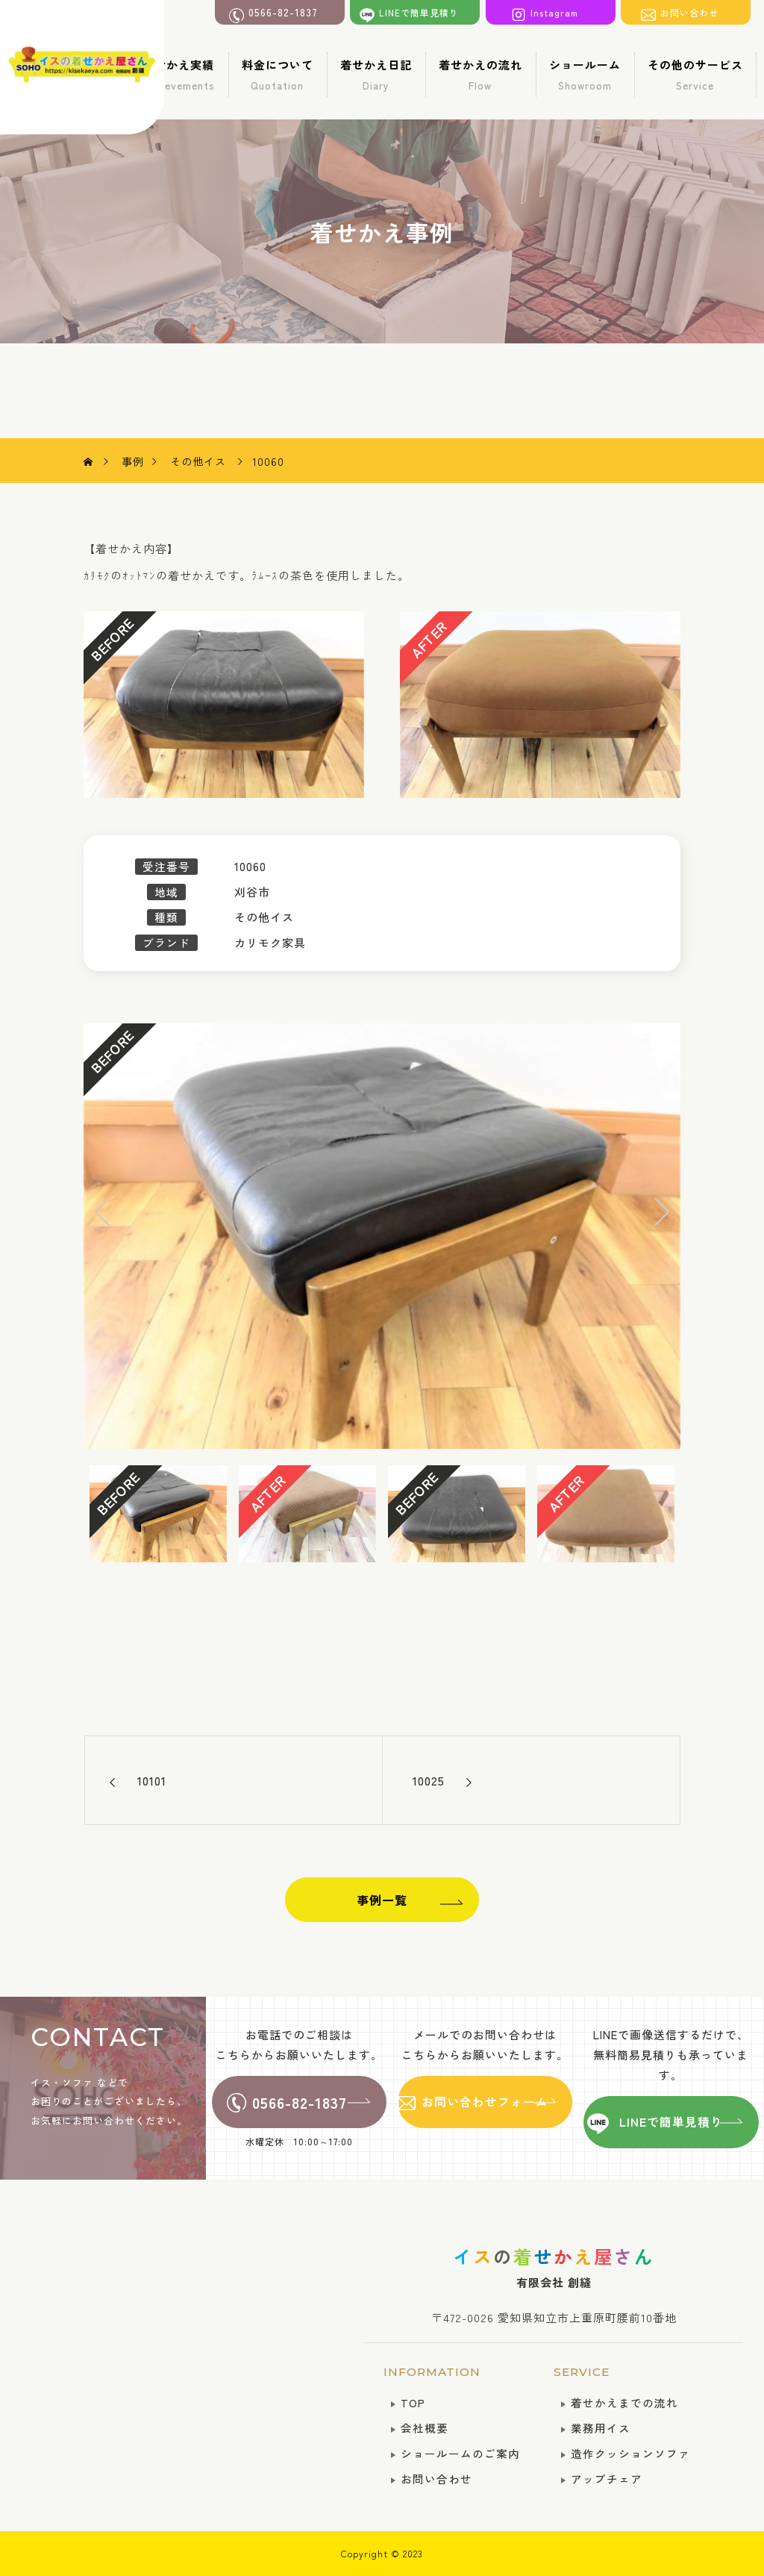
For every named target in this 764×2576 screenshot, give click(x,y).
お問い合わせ (436, 2478)
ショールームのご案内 (460, 2453)
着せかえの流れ (480, 75)
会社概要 (424, 2428)
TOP (413, 2402)
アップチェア (606, 2478)
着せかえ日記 (376, 75)
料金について (277, 75)
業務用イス (600, 2428)
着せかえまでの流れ (624, 2402)
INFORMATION (431, 2372)
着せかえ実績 (179, 75)
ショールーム (585, 75)
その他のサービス (695, 75)
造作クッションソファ (630, 2453)
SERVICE (582, 2372)
